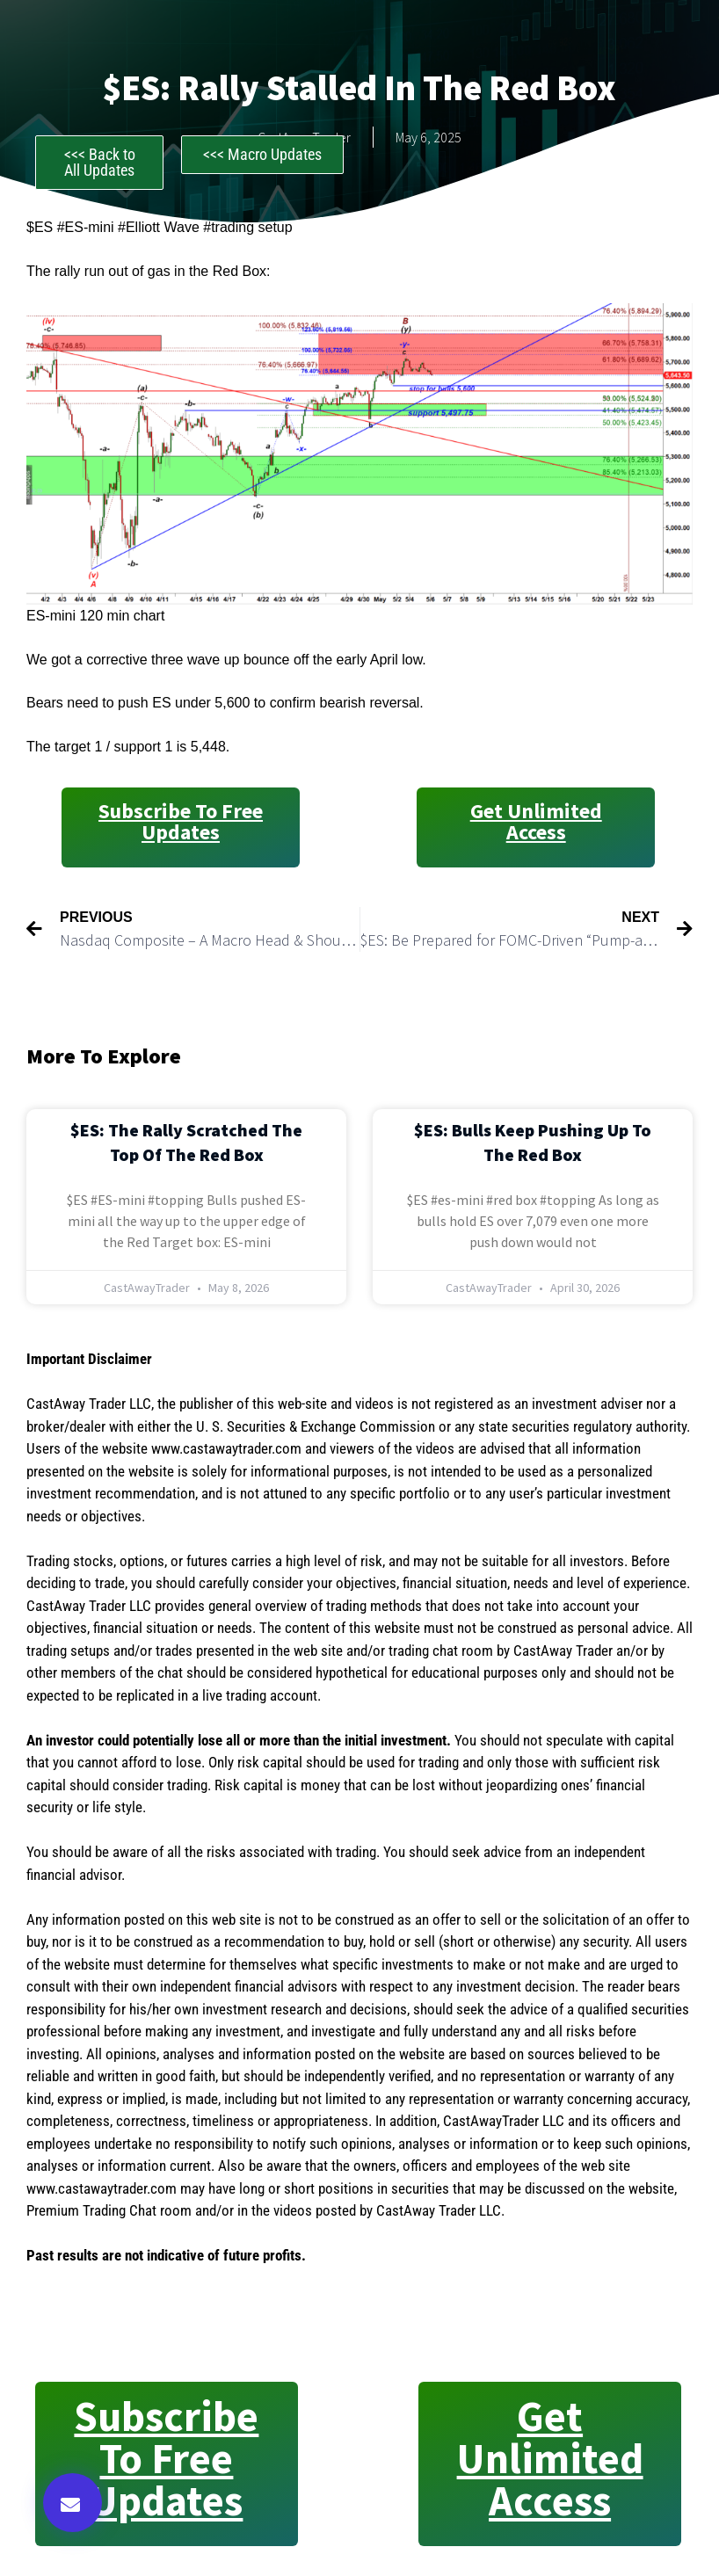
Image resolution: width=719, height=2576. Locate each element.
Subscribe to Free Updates (180, 821)
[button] (72, 2502)
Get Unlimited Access (536, 821)
